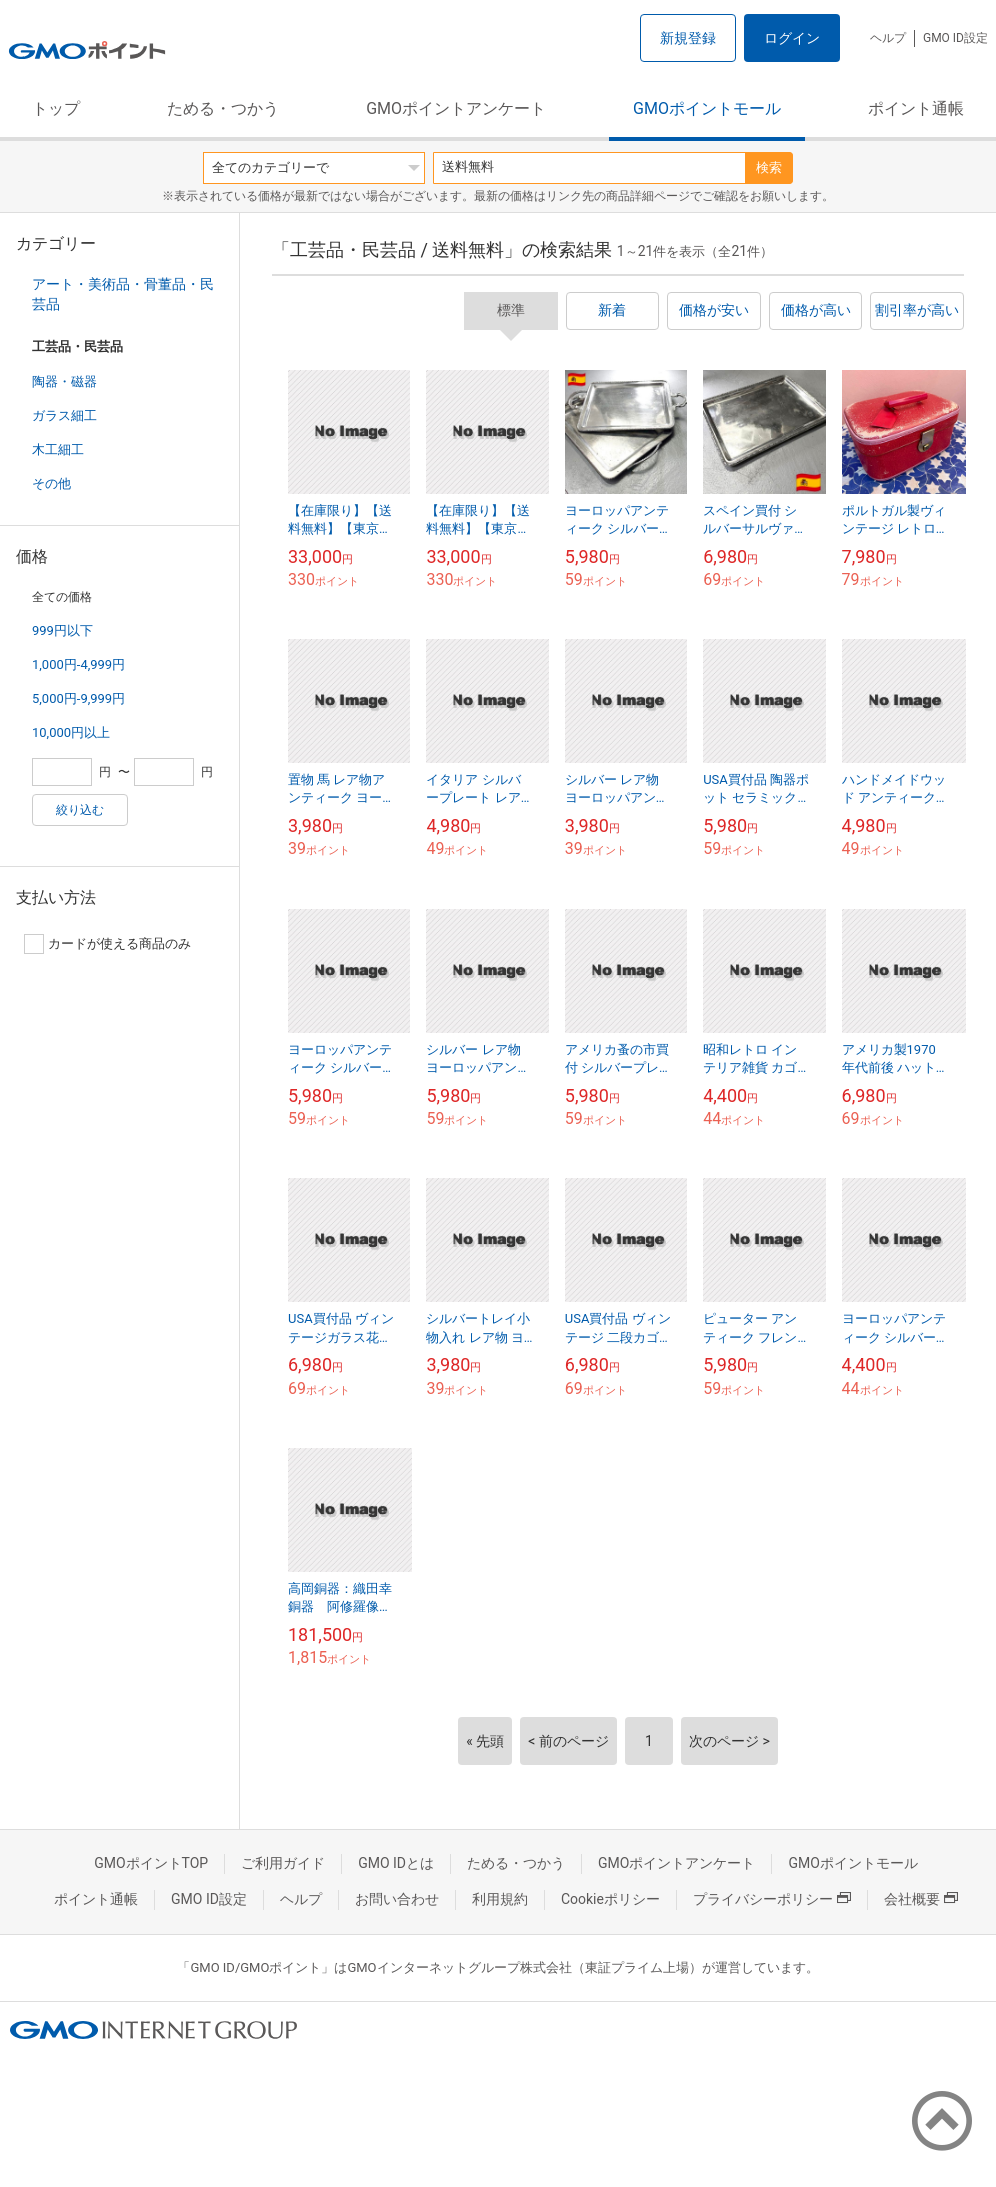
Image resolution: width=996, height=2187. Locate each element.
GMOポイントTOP (151, 1863)
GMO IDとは (396, 1863)
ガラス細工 (64, 415)
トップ (56, 108)
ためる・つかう (223, 108)
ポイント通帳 (916, 108)
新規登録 (688, 38)
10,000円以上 (71, 732)
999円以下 (62, 630)
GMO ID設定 (955, 38)
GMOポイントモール (707, 108)
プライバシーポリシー (772, 1899)
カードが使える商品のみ (107, 944)
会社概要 (921, 1899)
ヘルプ (888, 38)
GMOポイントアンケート (456, 108)
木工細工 (58, 449)
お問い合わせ (397, 1899)
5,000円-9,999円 (78, 698)
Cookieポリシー (610, 1899)
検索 (769, 167)
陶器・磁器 (64, 381)
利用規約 (500, 1899)
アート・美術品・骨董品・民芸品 (123, 294)
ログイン (792, 38)
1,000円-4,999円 (78, 664)
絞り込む (80, 810)
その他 (51, 483)
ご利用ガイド (283, 1863)
